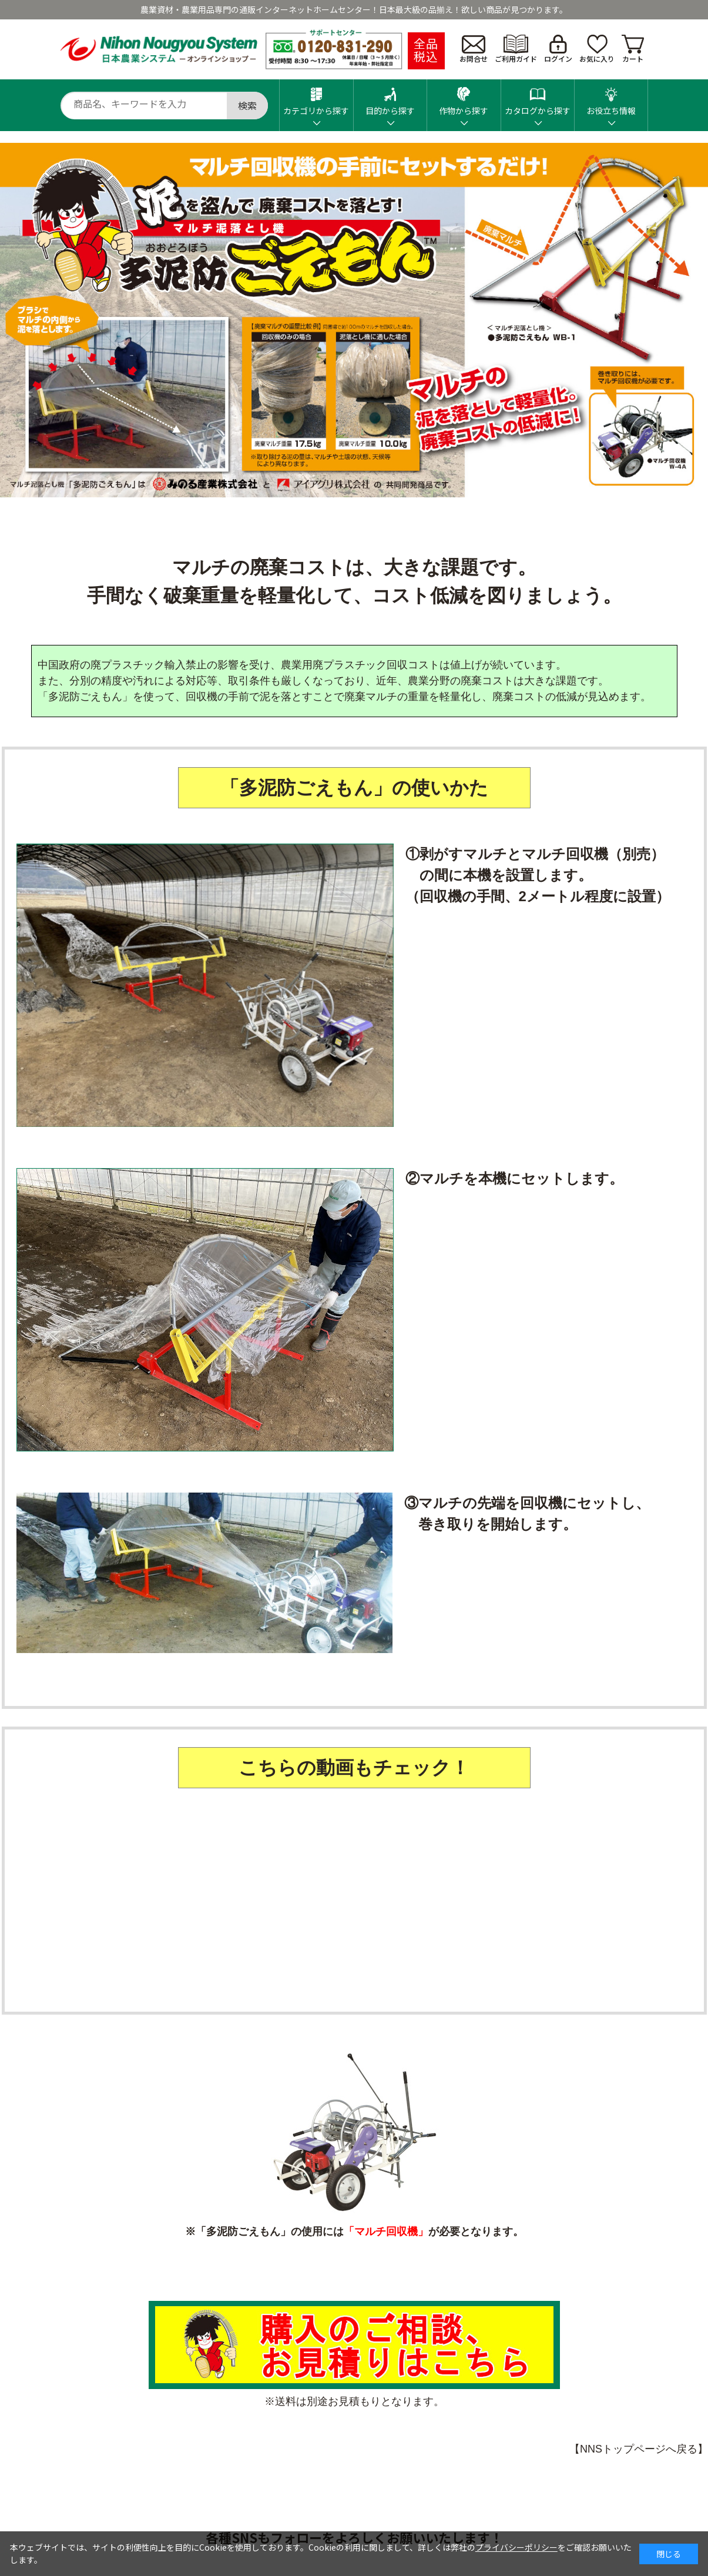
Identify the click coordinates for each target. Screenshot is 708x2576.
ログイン (558, 49)
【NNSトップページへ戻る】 (638, 2449)
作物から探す (463, 97)
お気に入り (597, 49)
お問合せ (473, 49)
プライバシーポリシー (516, 2547)
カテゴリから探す (316, 97)
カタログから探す (538, 97)
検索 (247, 105)
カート (633, 49)
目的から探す (390, 97)
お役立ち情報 (611, 97)
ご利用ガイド (516, 49)
